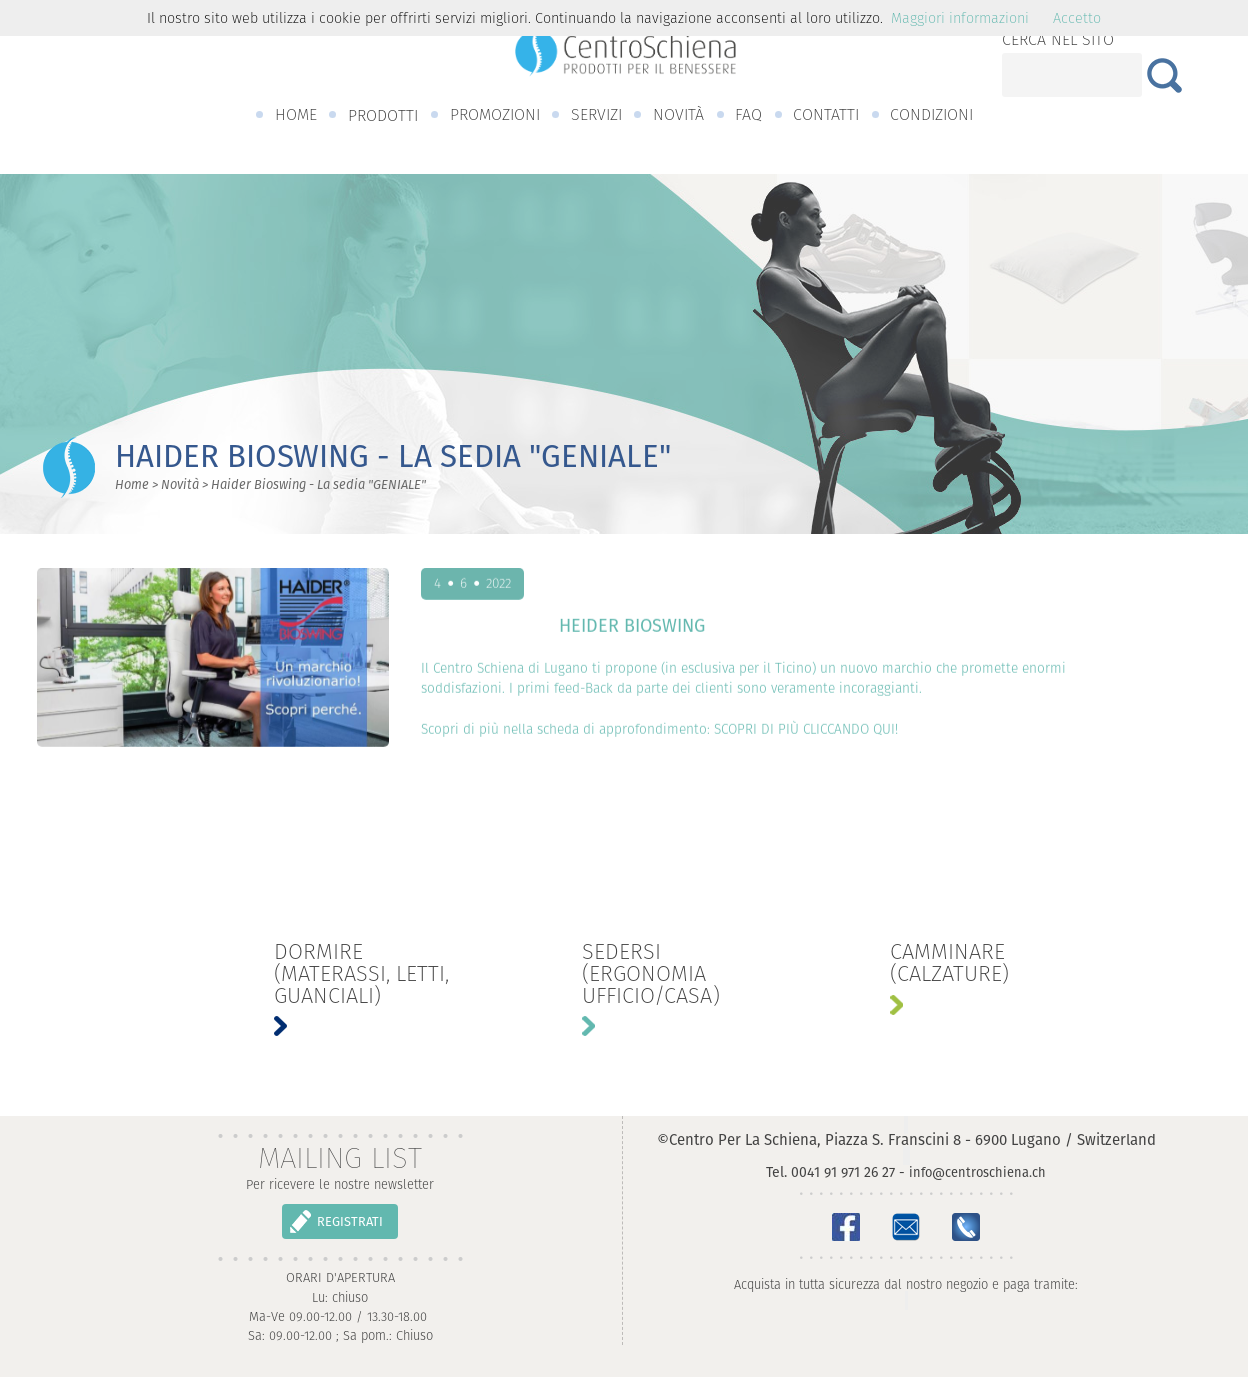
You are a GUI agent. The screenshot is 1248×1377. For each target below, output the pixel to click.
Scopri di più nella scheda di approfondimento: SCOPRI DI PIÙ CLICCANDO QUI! (659, 734)
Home (132, 484)
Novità (180, 484)
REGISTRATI (350, 1221)
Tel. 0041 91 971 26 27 (830, 1172)
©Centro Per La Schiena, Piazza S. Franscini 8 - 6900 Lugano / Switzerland (906, 1139)
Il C (430, 673)
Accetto (1077, 18)
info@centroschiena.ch (977, 1172)
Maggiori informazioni (960, 18)
